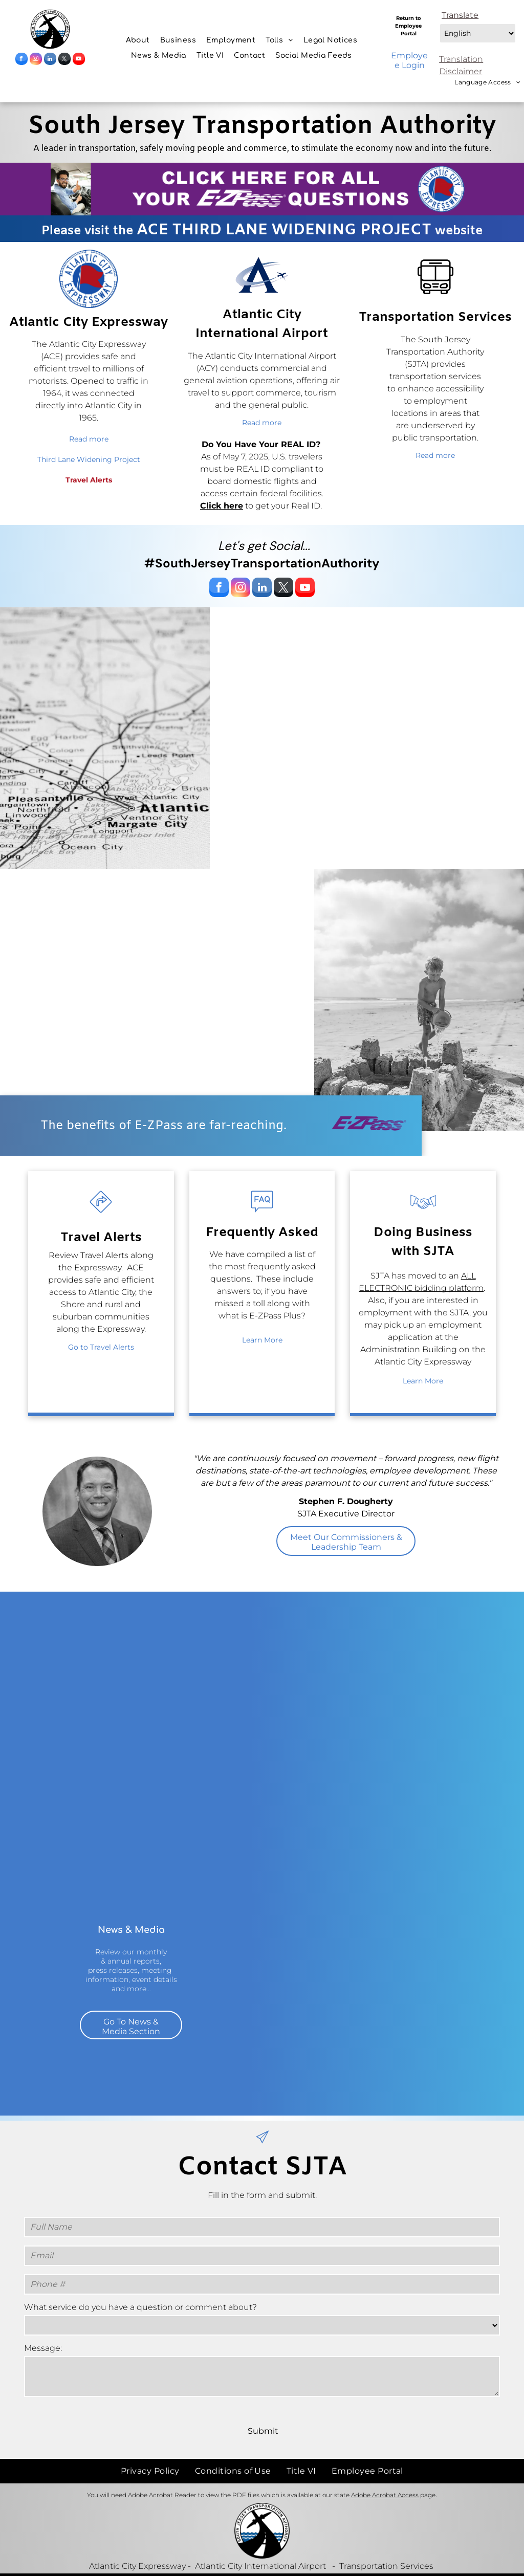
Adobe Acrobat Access (385, 2472)
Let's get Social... (264, 546)
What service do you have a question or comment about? (140, 2307)
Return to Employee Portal (408, 26)
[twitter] (64, 60)
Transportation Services (386, 2543)
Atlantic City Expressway (137, 2543)
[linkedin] (50, 60)
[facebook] (21, 60)
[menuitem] (138, 40)
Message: (43, 2348)
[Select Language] (477, 33)
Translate (460, 15)
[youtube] (79, 60)
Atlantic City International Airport (260, 2543)
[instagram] (36, 60)
